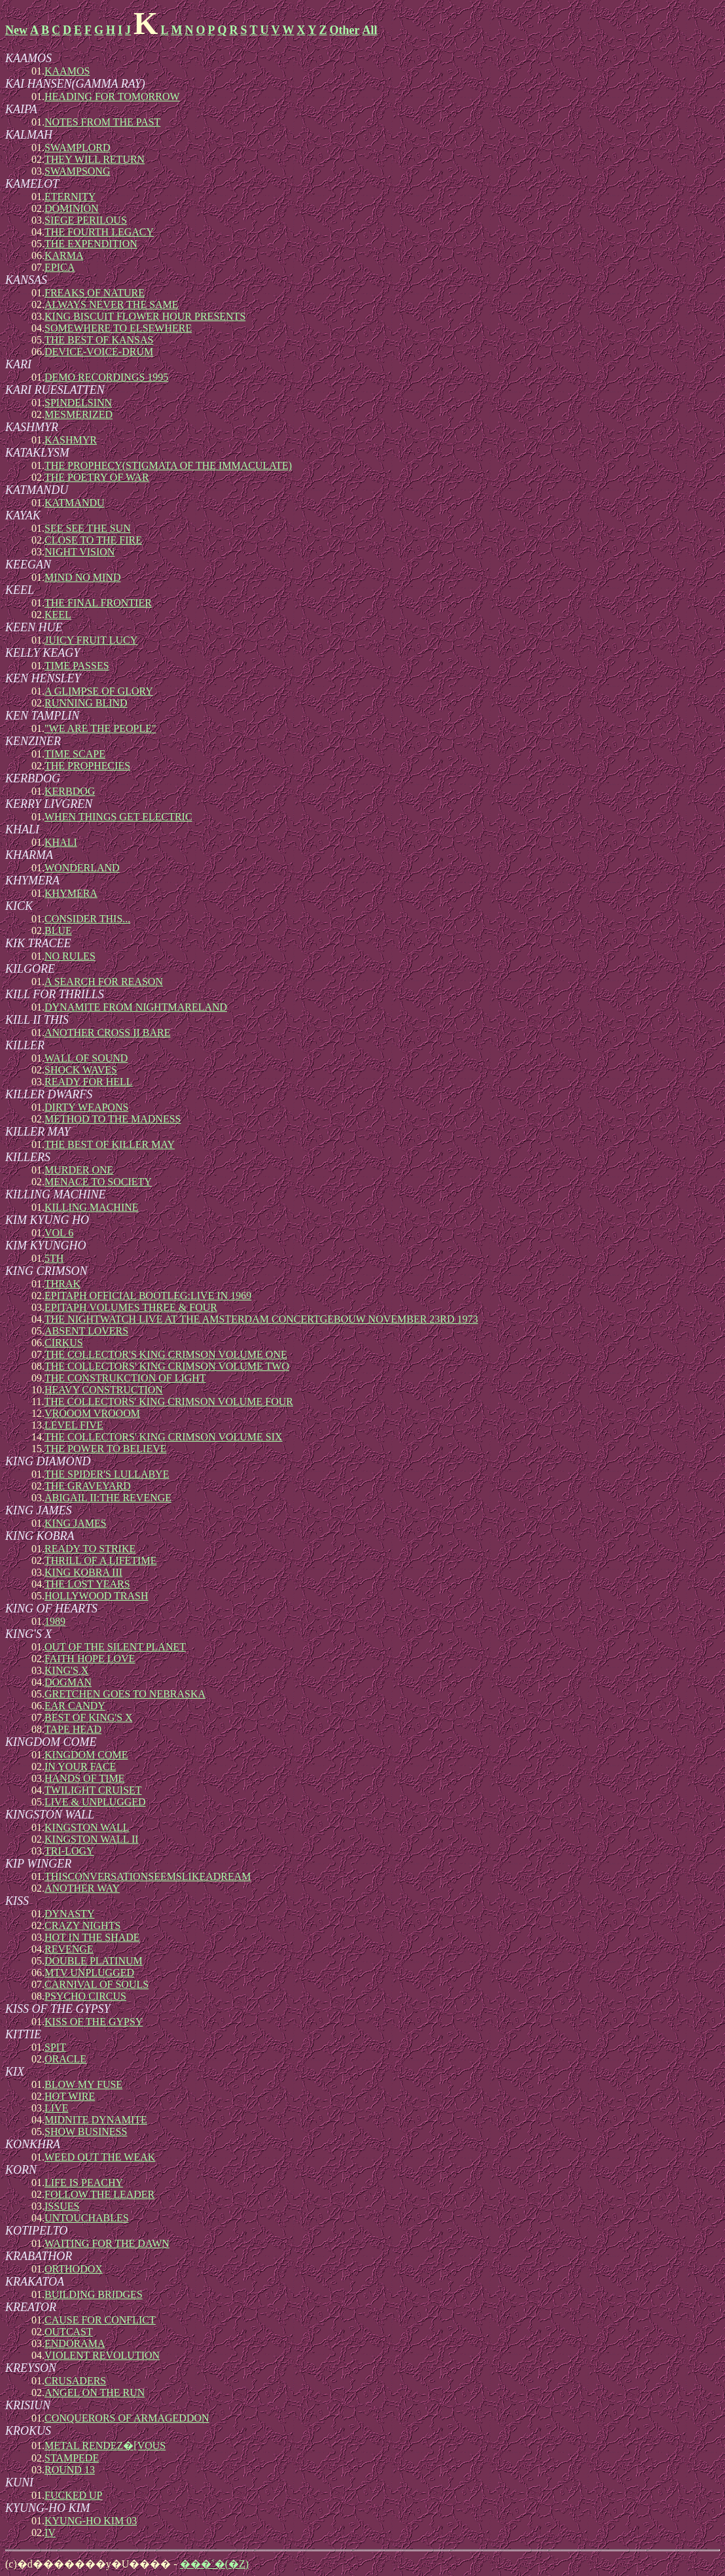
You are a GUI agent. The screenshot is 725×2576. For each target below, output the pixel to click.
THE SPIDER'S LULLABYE (106, 1474)
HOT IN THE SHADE (92, 1937)
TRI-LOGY (69, 1850)
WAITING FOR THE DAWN (106, 2243)
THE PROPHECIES (87, 765)
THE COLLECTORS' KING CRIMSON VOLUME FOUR (168, 1401)
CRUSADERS (75, 2380)
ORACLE (65, 2058)
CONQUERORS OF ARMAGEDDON (126, 2418)
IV (50, 2532)
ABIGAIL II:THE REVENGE (107, 1497)
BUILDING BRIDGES (93, 2294)
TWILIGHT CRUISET (93, 1790)
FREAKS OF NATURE (94, 292)
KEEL (57, 614)
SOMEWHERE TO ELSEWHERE (118, 328)
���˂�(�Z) (214, 2563)
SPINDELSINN (78, 402)
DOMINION (71, 208)
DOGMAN (68, 1682)
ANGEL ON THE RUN (94, 2392)
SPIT (55, 2047)
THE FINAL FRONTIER (98, 602)
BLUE (58, 930)
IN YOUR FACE (80, 1766)
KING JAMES (75, 1523)
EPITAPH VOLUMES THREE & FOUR (130, 1307)
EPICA (59, 267)
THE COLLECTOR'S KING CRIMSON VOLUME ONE (165, 1354)
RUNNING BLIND (86, 702)
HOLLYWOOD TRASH (96, 1595)
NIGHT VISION (79, 551)
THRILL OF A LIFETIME (100, 1560)
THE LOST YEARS (87, 1584)
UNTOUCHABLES (86, 2217)
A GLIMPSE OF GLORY (98, 691)
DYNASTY (69, 1913)
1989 (54, 1621)
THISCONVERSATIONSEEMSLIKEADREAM (147, 1876)
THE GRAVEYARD (87, 1485)
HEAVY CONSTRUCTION (103, 1389)
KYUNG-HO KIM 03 (90, 2520)
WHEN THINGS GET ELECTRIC (118, 816)
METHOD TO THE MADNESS (112, 1118)
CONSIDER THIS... (87, 918)
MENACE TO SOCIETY (98, 1181)
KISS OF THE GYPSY (93, 2021)
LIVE (56, 2108)
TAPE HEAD (72, 1729)
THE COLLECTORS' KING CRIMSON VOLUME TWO (166, 1366)
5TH (53, 1258)
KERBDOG (69, 791)
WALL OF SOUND (86, 1058)
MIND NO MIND (82, 577)
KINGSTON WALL (87, 1827)
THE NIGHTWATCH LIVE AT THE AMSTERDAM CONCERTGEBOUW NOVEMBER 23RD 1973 (261, 1319)
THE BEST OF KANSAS (98, 339)
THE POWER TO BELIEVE (105, 1448)
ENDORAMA (74, 2343)
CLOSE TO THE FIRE (93, 540)
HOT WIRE (69, 2096)
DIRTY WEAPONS (86, 1107)
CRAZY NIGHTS (82, 1925)
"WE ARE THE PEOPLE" (100, 728)
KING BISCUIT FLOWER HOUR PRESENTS (144, 316)
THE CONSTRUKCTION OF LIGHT (125, 1378)
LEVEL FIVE (73, 1425)
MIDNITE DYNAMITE (95, 2119)
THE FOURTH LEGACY (99, 231)
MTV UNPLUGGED (89, 1972)
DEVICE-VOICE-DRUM (98, 351)
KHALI (60, 842)
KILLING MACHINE (91, 1207)
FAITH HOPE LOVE (89, 1658)
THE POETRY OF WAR (96, 477)
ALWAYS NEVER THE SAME (111, 304)
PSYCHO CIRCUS (85, 1996)
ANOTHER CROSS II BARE (107, 1032)
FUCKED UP (73, 2495)
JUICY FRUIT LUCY (90, 640)
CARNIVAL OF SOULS (96, 1984)
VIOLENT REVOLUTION (102, 2355)
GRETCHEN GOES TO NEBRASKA (124, 1693)
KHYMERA (70, 893)
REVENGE (69, 1949)
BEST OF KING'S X (88, 1717)
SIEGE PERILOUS (85, 220)
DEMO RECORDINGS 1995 (106, 377)
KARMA (64, 255)
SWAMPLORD (77, 147)
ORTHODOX (73, 2268)
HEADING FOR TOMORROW (112, 96)
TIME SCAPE (74, 753)
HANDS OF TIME (84, 1778)
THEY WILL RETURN (94, 159)
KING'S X (66, 1670)
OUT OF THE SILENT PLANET (115, 1646)
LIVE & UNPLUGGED (95, 1801)
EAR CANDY (74, 1705)
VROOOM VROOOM (92, 1413)
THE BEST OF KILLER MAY (109, 1144)
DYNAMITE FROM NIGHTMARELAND (135, 1007)
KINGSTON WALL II (91, 1839)
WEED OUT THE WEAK (99, 2157)
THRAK (62, 1283)
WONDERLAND (82, 867)
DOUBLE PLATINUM (93, 1960)
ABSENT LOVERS (86, 1330)
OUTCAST (68, 2331)
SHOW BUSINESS (85, 2131)
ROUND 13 (69, 2469)
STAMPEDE (71, 2457)
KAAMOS (67, 71)
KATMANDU (74, 502)
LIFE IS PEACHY (83, 2182)
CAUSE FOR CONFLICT (100, 2319)
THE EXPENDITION (90, 243)
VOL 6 (58, 1232)
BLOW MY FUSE (83, 2084)
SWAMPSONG (77, 171)
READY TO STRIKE (89, 1548)
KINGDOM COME (86, 1754)
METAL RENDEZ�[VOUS (105, 2445)
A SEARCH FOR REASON (103, 981)
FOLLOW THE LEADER (99, 2194)
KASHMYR (70, 439)
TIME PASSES (76, 665)
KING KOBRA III (83, 1572)
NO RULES (70, 956)
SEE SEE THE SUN (87, 528)
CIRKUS (63, 1342)
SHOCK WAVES (80, 1069)
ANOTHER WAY (82, 1888)
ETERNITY (70, 196)
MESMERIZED (78, 414)
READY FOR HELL (88, 1081)
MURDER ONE (78, 1169)
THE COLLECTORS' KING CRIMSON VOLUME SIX (163, 1436)
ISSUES (61, 2206)
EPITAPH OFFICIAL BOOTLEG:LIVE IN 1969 (147, 1295)
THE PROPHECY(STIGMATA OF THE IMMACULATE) (168, 465)
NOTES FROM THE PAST (102, 122)
